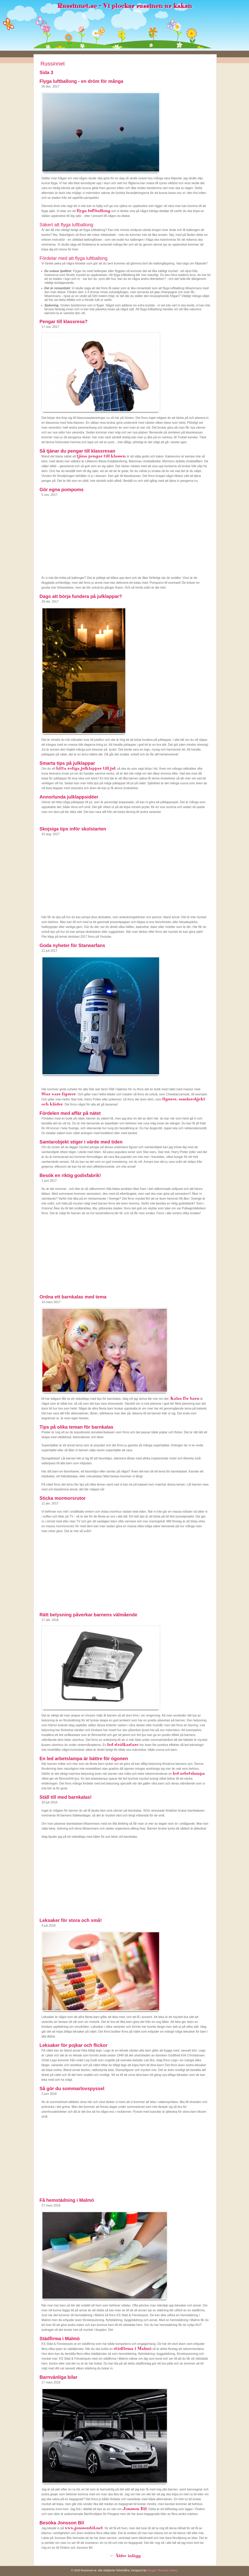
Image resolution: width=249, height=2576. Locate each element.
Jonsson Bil (134, 2509)
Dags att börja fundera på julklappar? (80, 596)
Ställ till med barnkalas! (65, 1797)
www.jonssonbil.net (84, 2528)
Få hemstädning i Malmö (66, 2200)
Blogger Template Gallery (162, 2570)
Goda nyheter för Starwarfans (72, 945)
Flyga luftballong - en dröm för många (81, 81)
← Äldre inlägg (125, 2556)
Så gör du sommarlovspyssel (71, 2088)
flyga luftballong (93, 211)
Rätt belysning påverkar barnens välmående (88, 1614)
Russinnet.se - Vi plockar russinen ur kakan (124, 6)
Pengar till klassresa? (63, 321)
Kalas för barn (184, 1398)
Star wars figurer (58, 1094)
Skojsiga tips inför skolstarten (72, 828)
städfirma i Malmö (133, 2348)
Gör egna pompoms (61, 489)
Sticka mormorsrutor (62, 1498)
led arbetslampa (189, 1773)
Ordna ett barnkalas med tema (72, 1296)
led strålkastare (123, 1744)
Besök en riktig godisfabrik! (70, 1175)
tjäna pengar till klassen (101, 456)
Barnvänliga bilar (58, 2377)
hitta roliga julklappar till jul (85, 768)
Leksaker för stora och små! (70, 1920)
